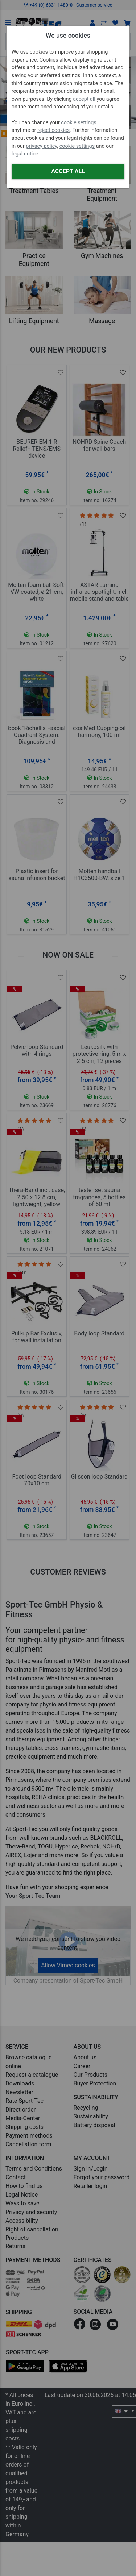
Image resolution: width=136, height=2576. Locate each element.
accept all (84, 99)
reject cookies (53, 130)
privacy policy (41, 146)
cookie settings (78, 123)
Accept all (68, 171)
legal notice (25, 154)
